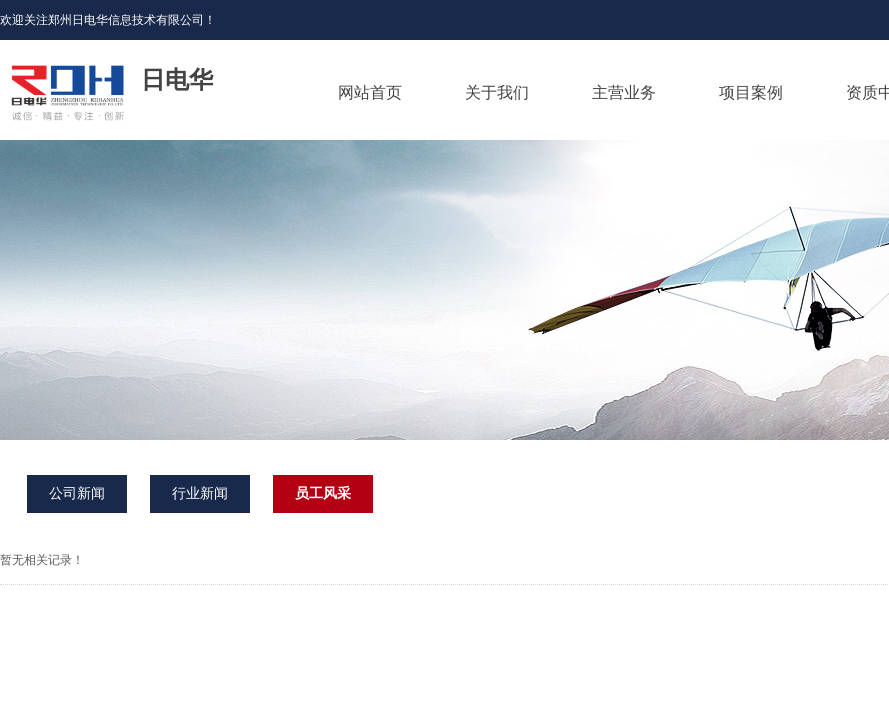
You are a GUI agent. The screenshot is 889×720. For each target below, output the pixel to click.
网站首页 (370, 92)
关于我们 (497, 92)
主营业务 (624, 92)
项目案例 (751, 92)
